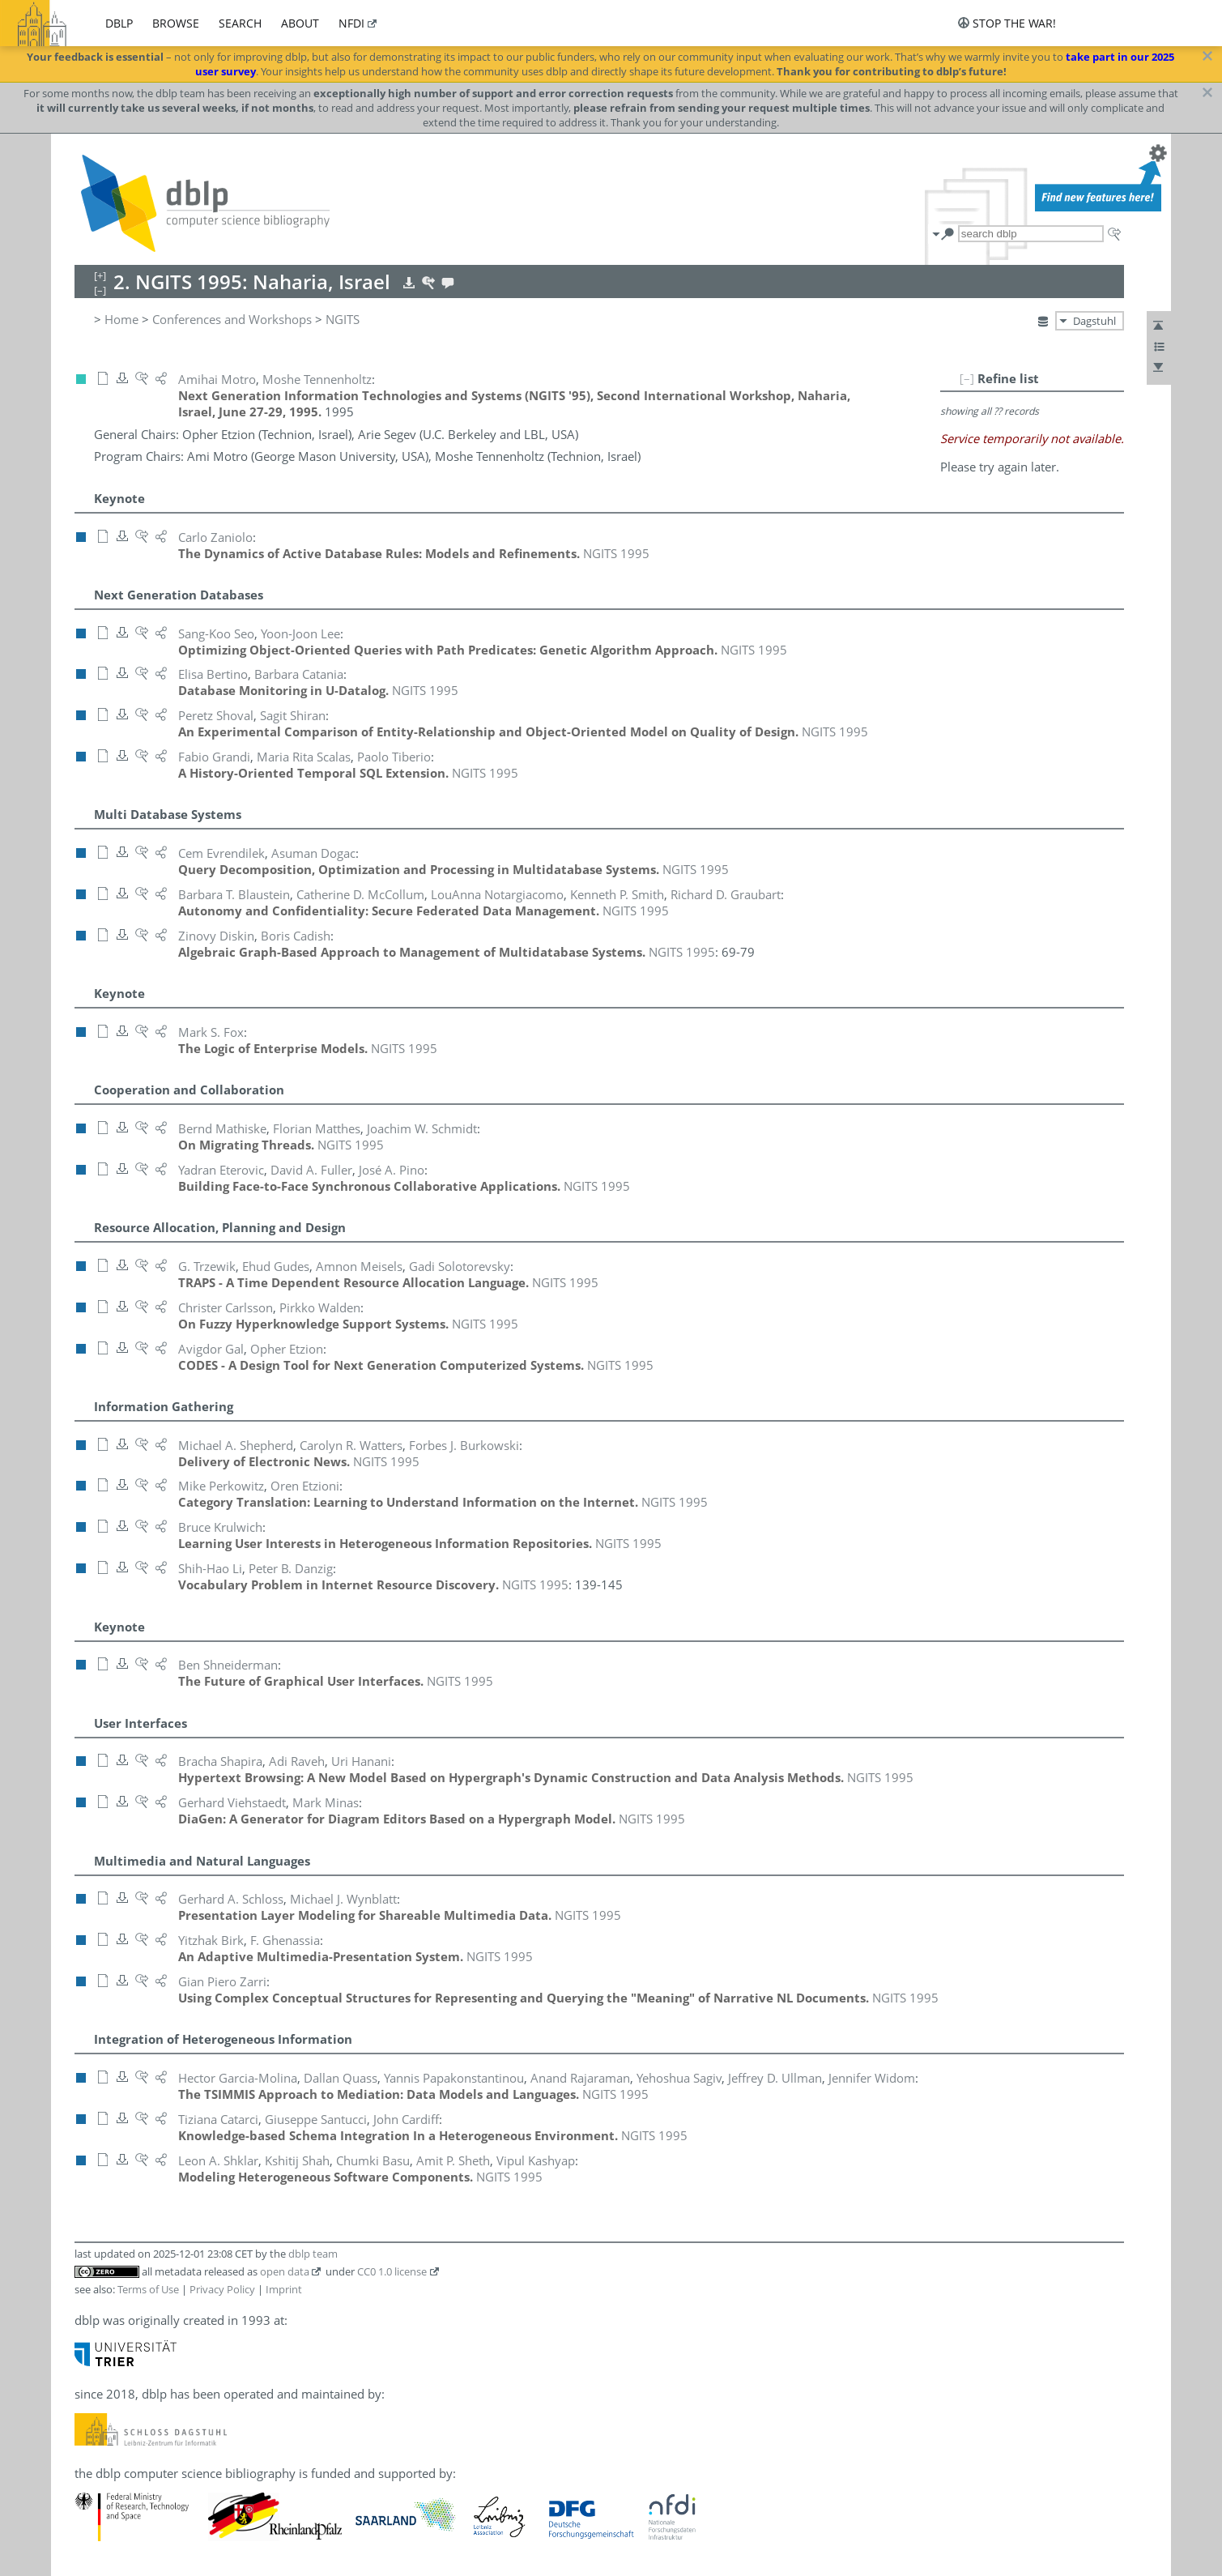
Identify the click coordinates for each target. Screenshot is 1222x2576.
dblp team (313, 2253)
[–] (967, 378)
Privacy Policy (222, 2289)
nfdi (351, 23)
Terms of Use (148, 2289)
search (240, 23)
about (300, 23)
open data (284, 2271)
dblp (119, 23)
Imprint (284, 2289)
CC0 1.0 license (392, 2271)
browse (175, 23)
